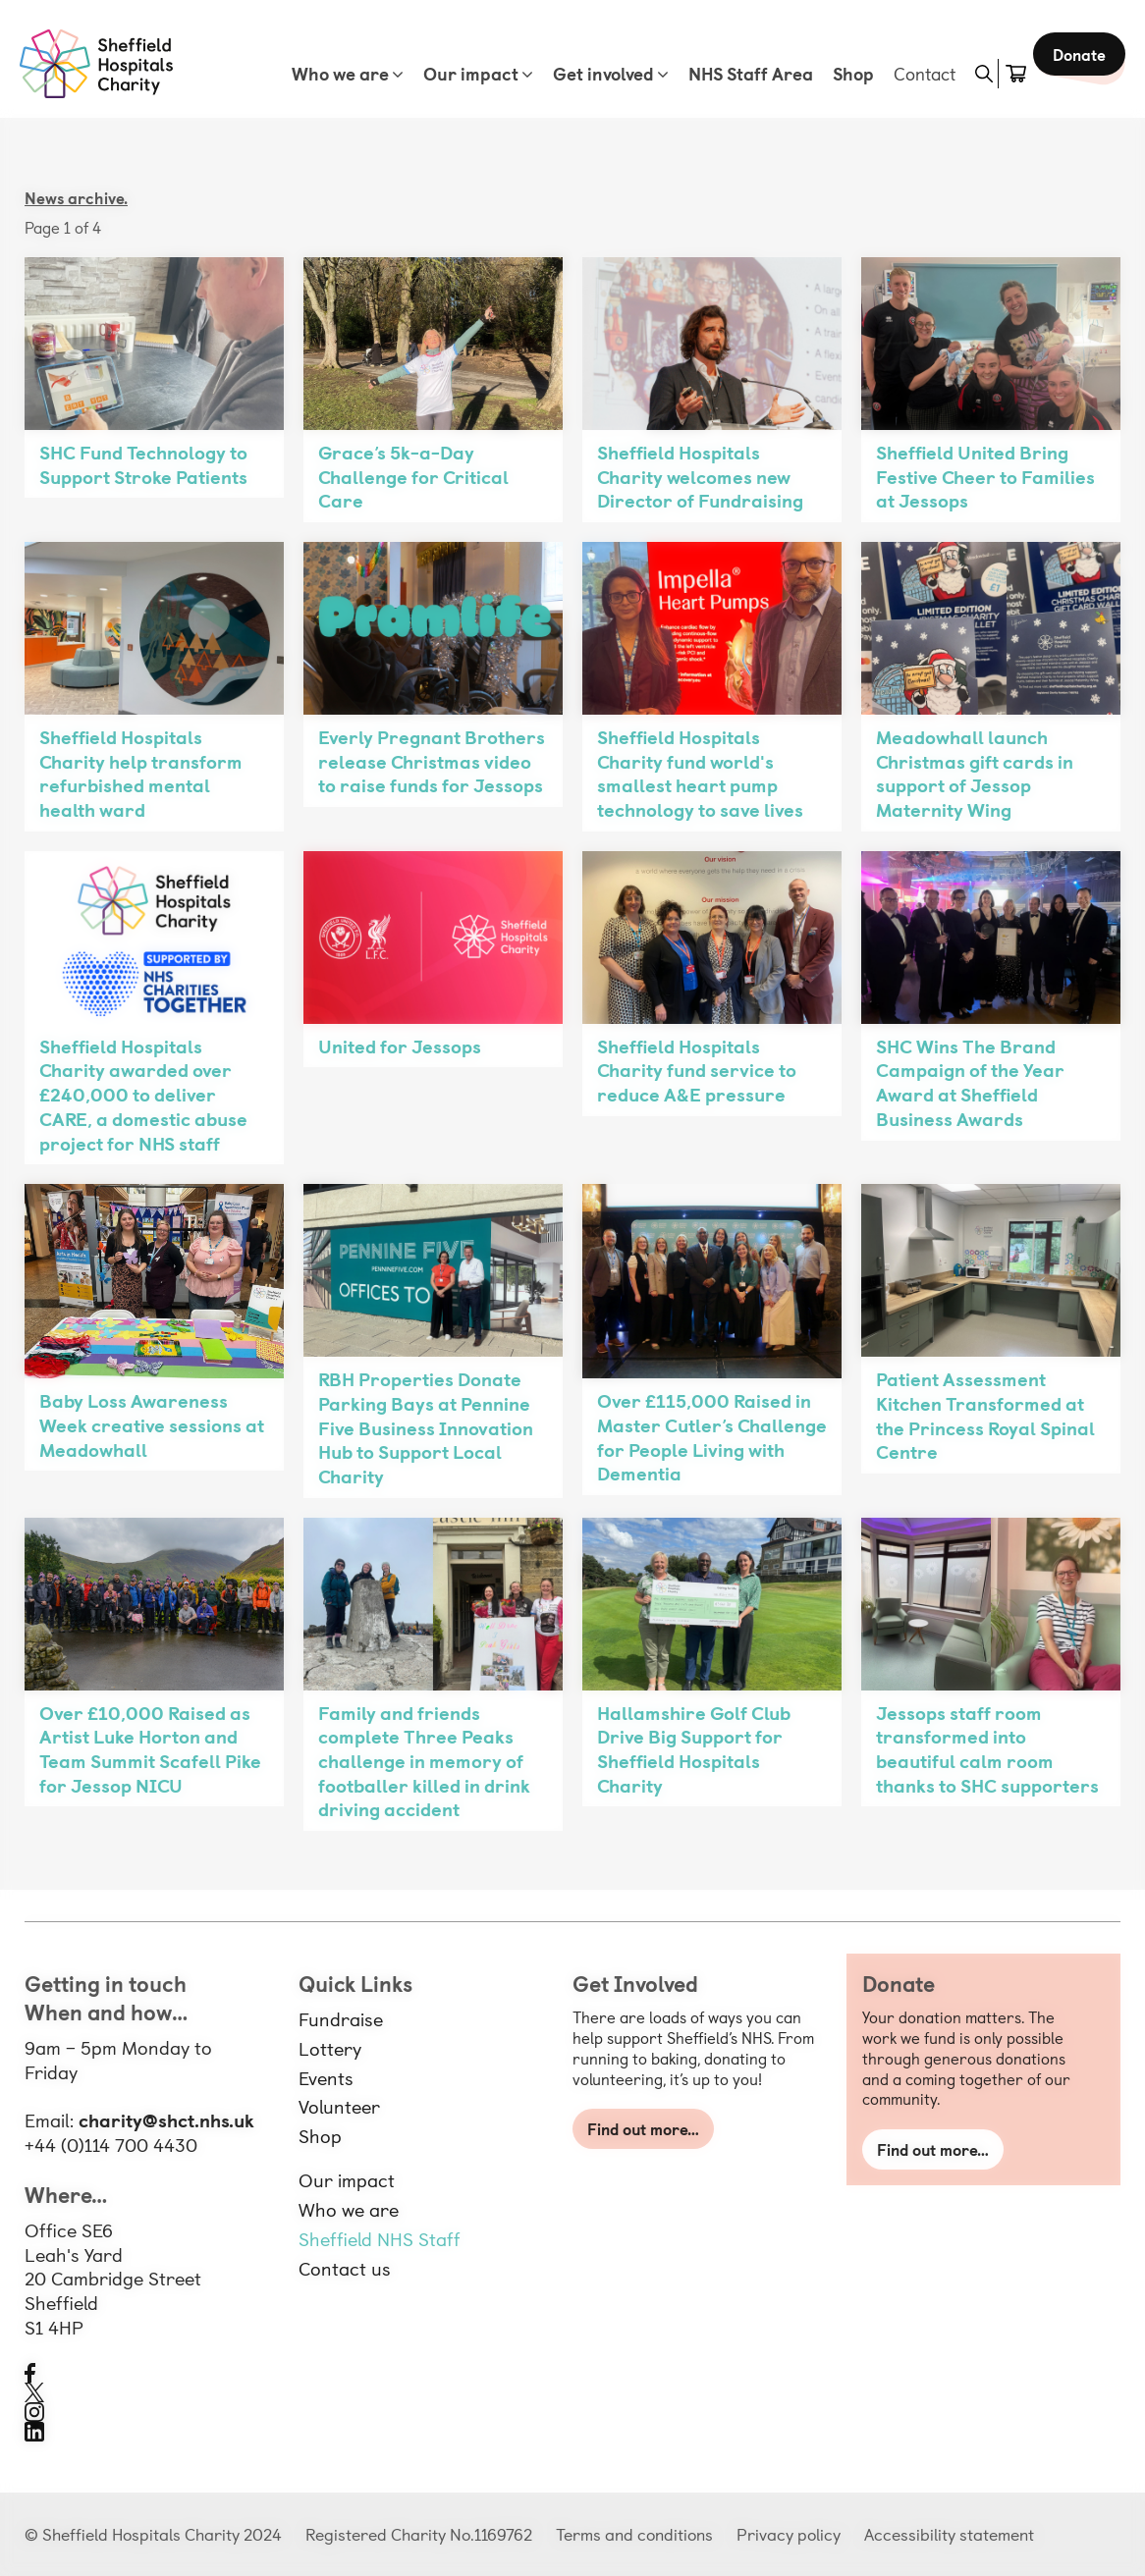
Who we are (325, 73)
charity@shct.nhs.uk (166, 2119)
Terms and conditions (634, 2534)
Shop (838, 73)
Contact (910, 73)
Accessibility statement (949, 2534)
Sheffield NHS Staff (380, 2238)
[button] (969, 73)
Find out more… (643, 2128)
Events (326, 2077)
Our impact (456, 73)
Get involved (588, 73)
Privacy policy (788, 2534)
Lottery (330, 2048)
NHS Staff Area (736, 73)
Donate (1074, 78)
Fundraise (341, 2018)
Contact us (345, 2267)
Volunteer (339, 2106)
